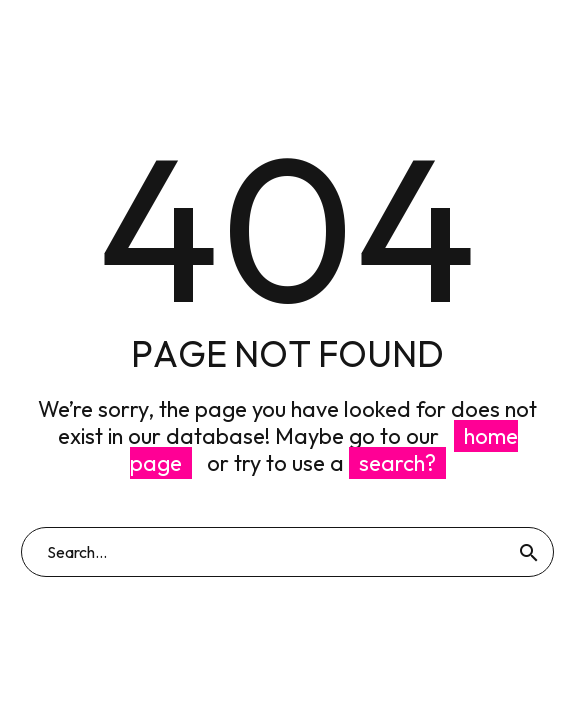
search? (397, 463)
